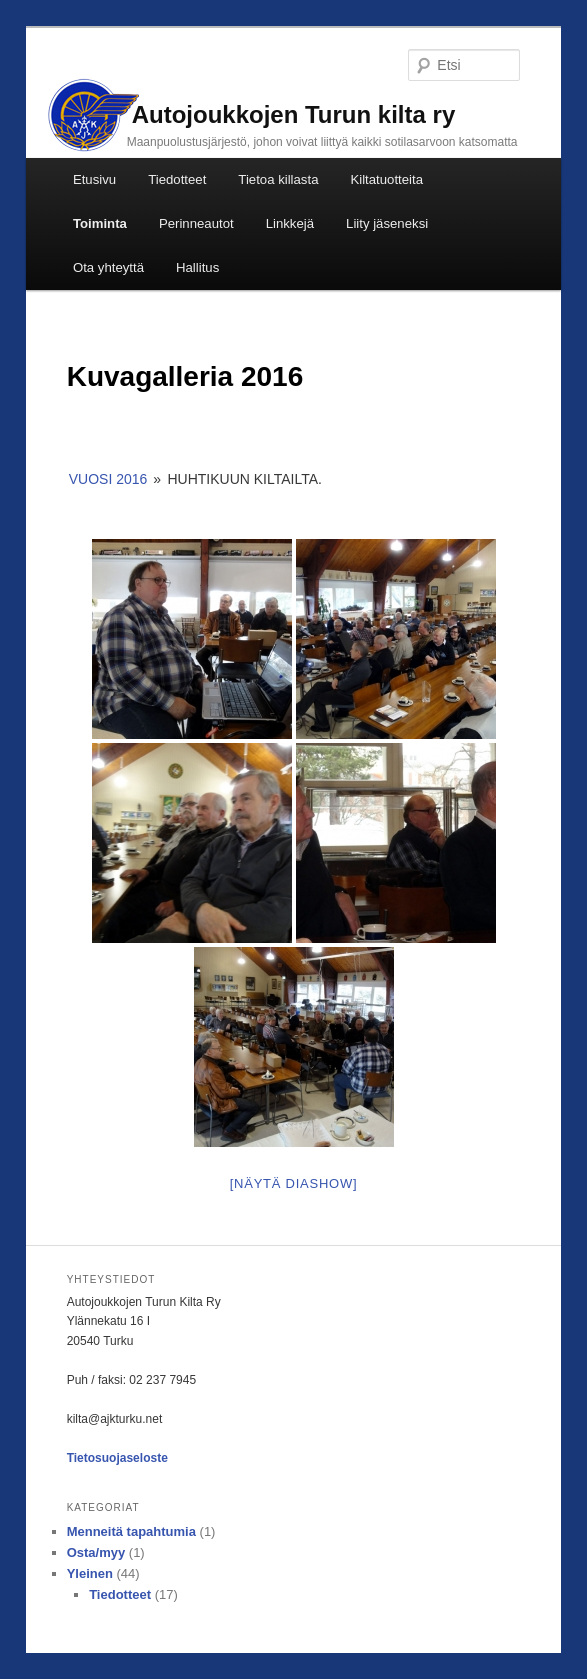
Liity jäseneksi (387, 223)
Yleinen (90, 1573)
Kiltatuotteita (386, 179)
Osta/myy (96, 1552)
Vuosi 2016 (108, 479)
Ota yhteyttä (108, 267)
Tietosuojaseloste (117, 1458)
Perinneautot (196, 223)
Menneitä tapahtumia (131, 1531)
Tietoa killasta (278, 179)
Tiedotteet (177, 179)
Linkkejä (290, 223)
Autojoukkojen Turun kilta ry (294, 114)
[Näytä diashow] (294, 1183)
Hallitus (197, 267)
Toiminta (100, 223)
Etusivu (94, 179)
